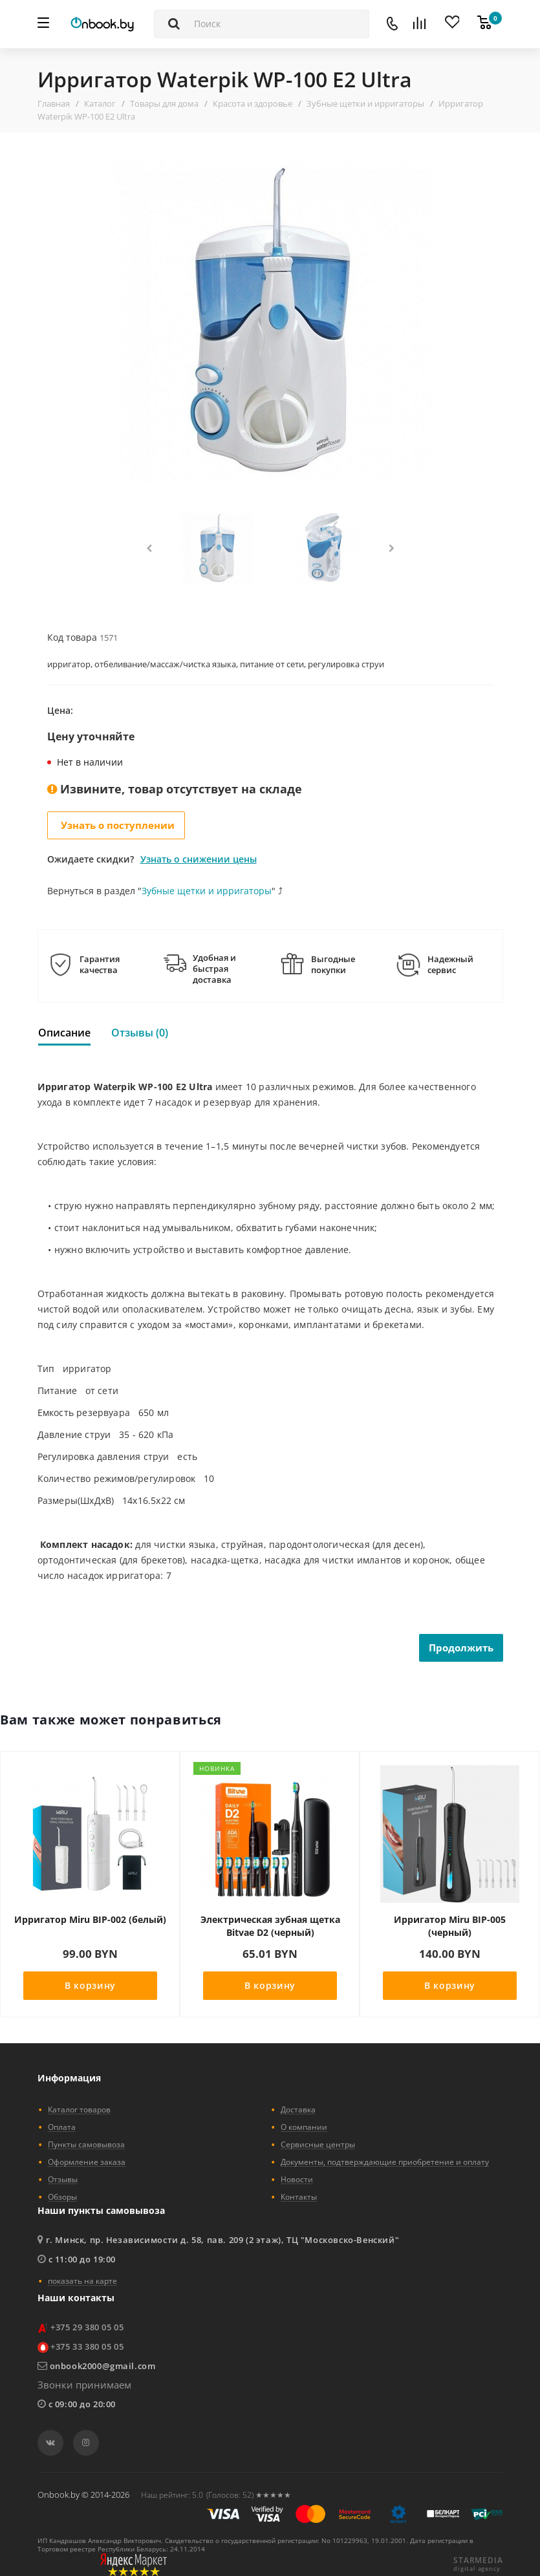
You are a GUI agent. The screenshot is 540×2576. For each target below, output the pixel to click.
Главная (54, 103)
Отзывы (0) (139, 1032)
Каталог (100, 103)
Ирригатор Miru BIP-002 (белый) (90, 1919)
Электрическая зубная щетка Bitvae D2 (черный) (270, 1925)
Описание (64, 1032)
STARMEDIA (477, 2560)
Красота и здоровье (252, 103)
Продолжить (461, 1647)
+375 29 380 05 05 (87, 2327)
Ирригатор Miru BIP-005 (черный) (450, 1925)
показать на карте (82, 2280)
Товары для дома (164, 103)
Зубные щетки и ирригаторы (365, 103)
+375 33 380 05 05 (87, 2346)
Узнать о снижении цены (198, 859)
